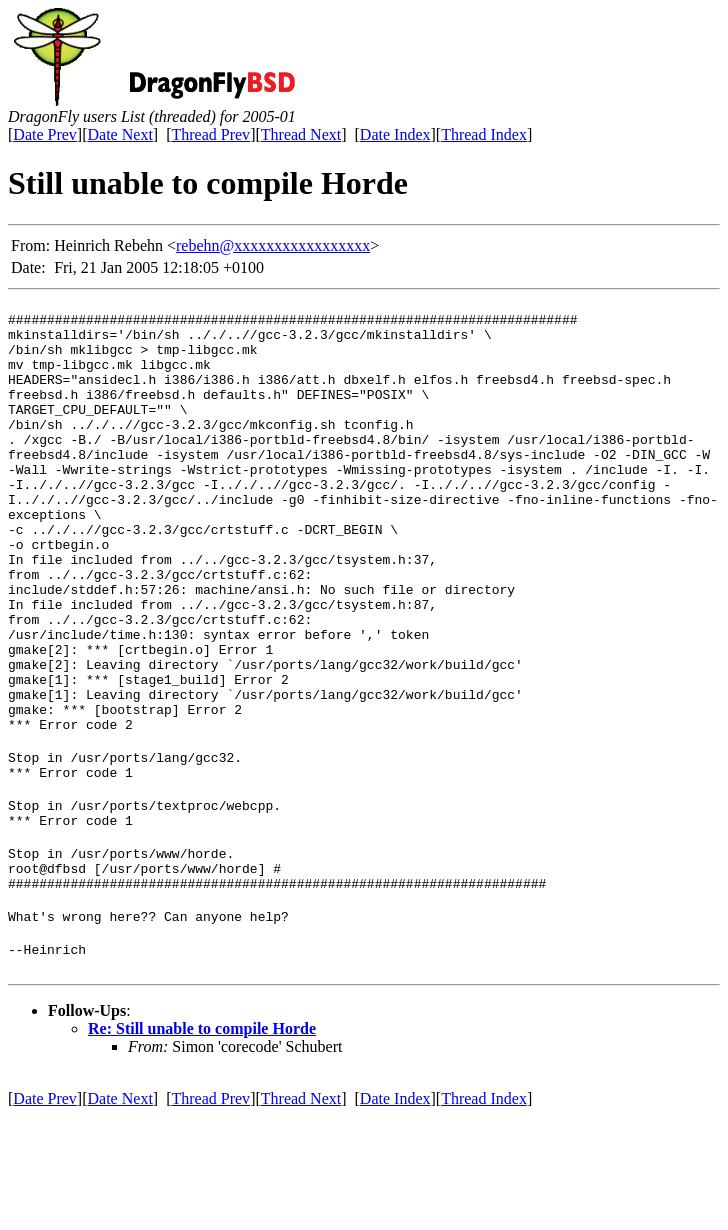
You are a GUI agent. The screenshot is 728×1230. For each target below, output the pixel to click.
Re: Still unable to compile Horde (202, 1142)
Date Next (120, 134)
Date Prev (45, 134)
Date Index (395, 134)
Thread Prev (210, 134)
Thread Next (301, 134)
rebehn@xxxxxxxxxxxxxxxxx (273, 245)
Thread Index (484, 134)
